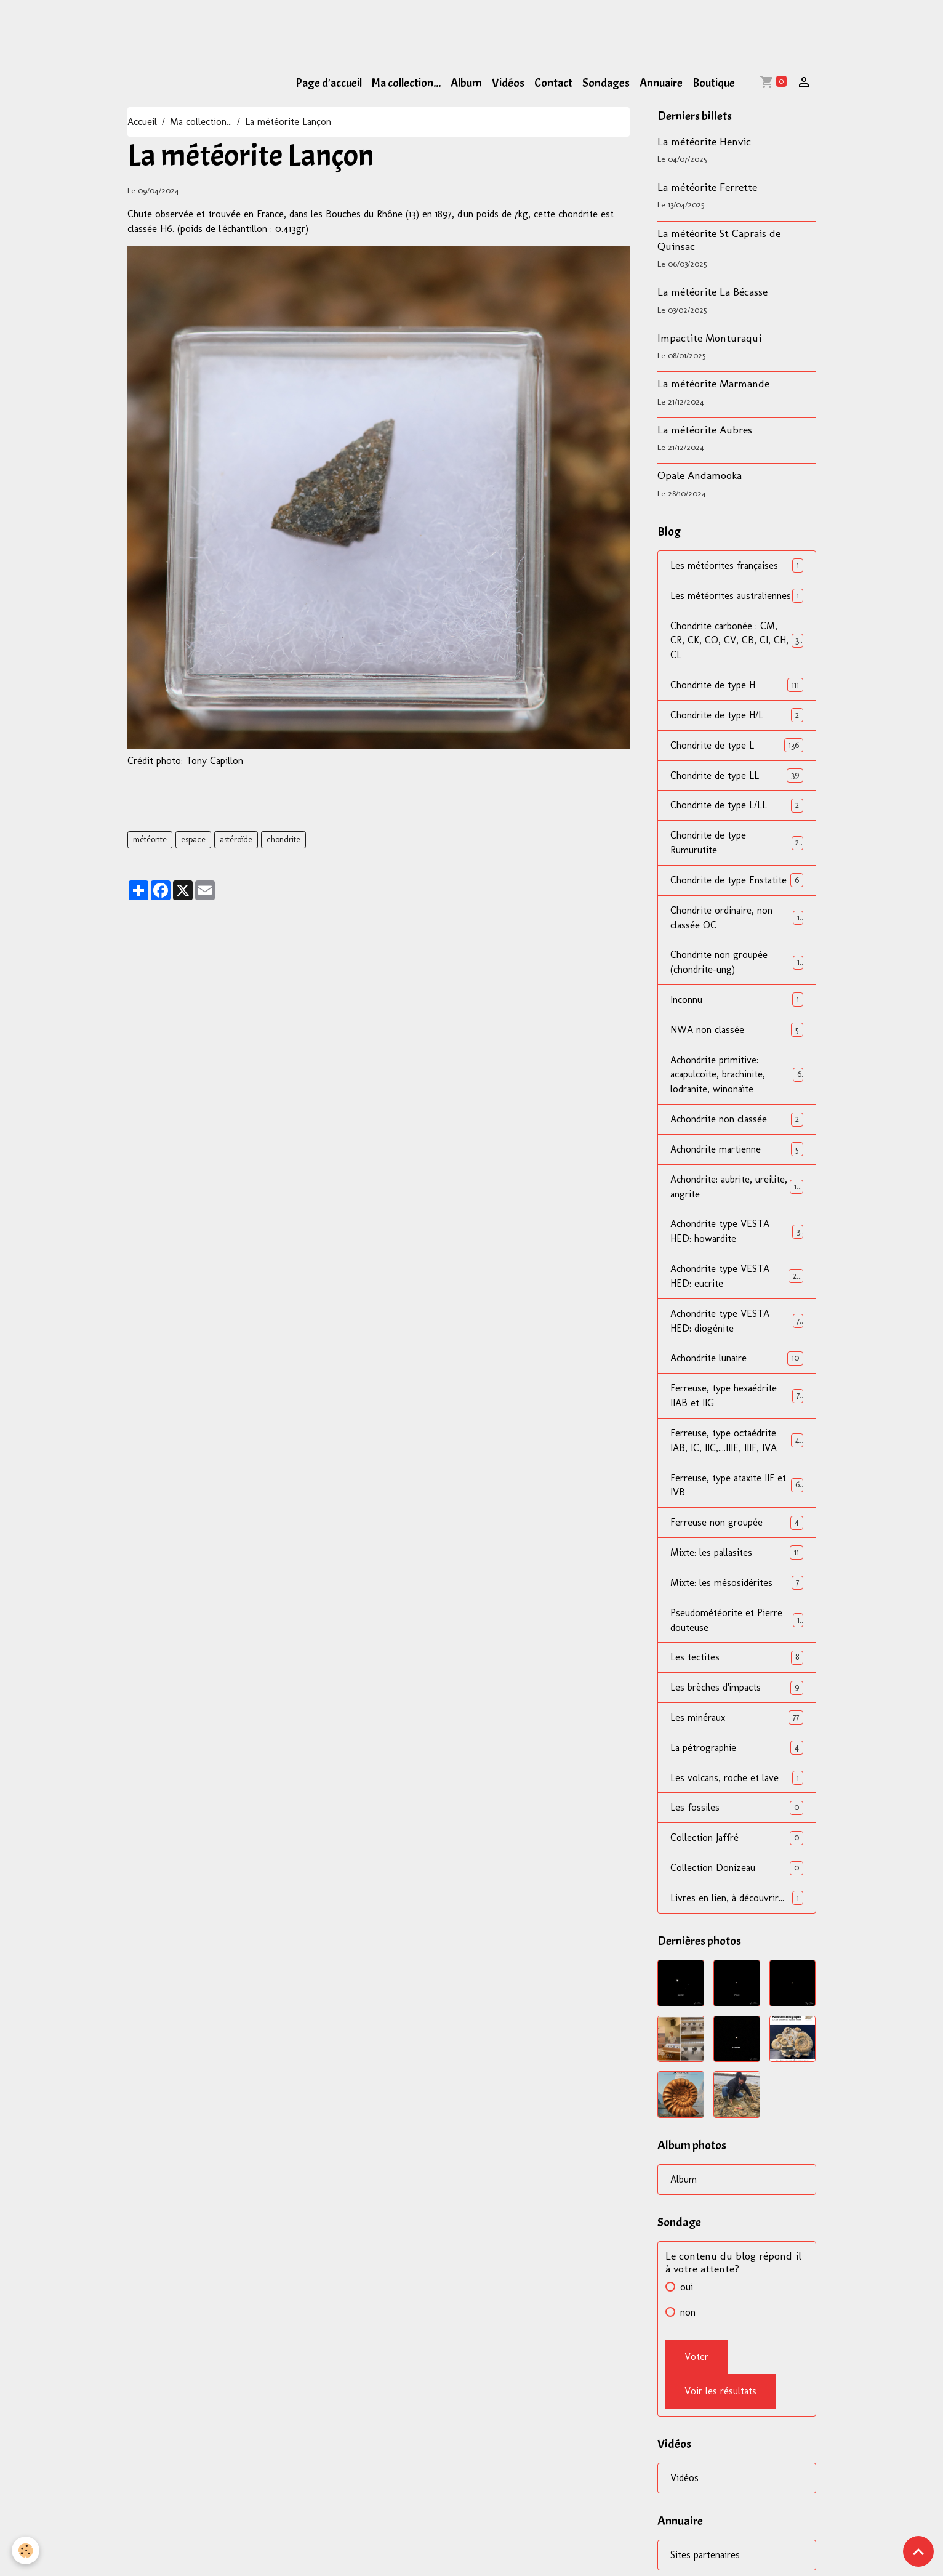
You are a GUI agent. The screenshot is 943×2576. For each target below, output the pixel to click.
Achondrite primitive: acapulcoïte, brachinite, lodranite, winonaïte (736, 1076)
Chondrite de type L (736, 746)
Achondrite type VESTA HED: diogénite (736, 1324)
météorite (150, 839)
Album (466, 83)
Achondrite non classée (736, 1121)
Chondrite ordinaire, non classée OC (736, 919)
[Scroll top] (918, 2551)
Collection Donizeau (736, 1873)
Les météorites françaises (736, 565)
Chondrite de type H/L (736, 716)
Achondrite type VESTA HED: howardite (736, 1234)
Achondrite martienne (736, 1152)
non (688, 2318)
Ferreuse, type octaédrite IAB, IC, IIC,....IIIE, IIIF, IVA (736, 1444)
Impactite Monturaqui (709, 337)
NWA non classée (736, 1031)
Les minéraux (736, 1722)
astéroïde (236, 839)
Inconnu (736, 1001)
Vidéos (508, 83)
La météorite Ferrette (707, 186)
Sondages (606, 83)
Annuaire (661, 83)
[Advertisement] (224, 27)
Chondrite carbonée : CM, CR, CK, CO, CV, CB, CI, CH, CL (736, 640)
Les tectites (736, 1662)
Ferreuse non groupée (736, 1526)
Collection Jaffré (736, 1843)
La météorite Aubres (704, 429)
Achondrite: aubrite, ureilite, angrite (736, 1189)
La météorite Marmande (713, 383)
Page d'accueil (328, 83)
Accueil (142, 121)
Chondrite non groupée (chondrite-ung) (736, 964)
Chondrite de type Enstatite (736, 881)
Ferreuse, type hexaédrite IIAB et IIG (736, 1399)
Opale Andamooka (699, 475)
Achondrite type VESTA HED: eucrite (736, 1279)
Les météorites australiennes (736, 596)
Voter (696, 2362)
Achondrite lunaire (736, 1361)
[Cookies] (26, 2550)
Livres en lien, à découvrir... (736, 1903)
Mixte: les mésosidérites (736, 1587)
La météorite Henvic (704, 141)
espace (193, 839)
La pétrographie (736, 1752)
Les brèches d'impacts (736, 1692)
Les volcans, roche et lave (736, 1783)
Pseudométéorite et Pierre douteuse (736, 1624)
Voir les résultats (720, 2396)
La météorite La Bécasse (712, 291)
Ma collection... (406, 83)
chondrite (283, 839)
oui (686, 2292)
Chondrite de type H (736, 685)
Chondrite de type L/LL (736, 806)
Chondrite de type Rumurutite (736, 844)
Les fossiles (736, 1813)
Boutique (713, 83)
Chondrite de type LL (736, 776)
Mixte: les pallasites (736, 1557)
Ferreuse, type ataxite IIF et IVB (736, 1489)
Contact (553, 83)
